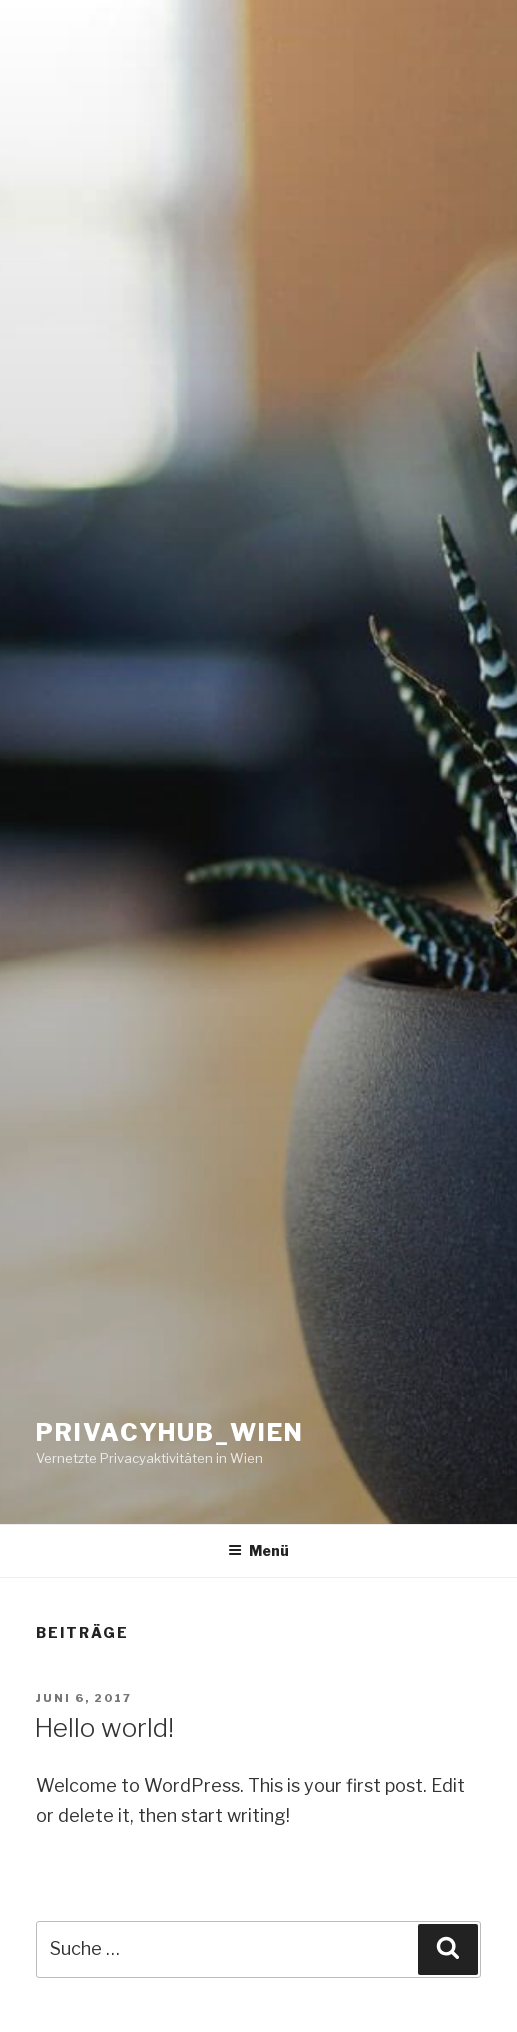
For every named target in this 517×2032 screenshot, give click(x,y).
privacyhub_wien (170, 1432)
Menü (258, 1550)
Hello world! (104, 1727)
